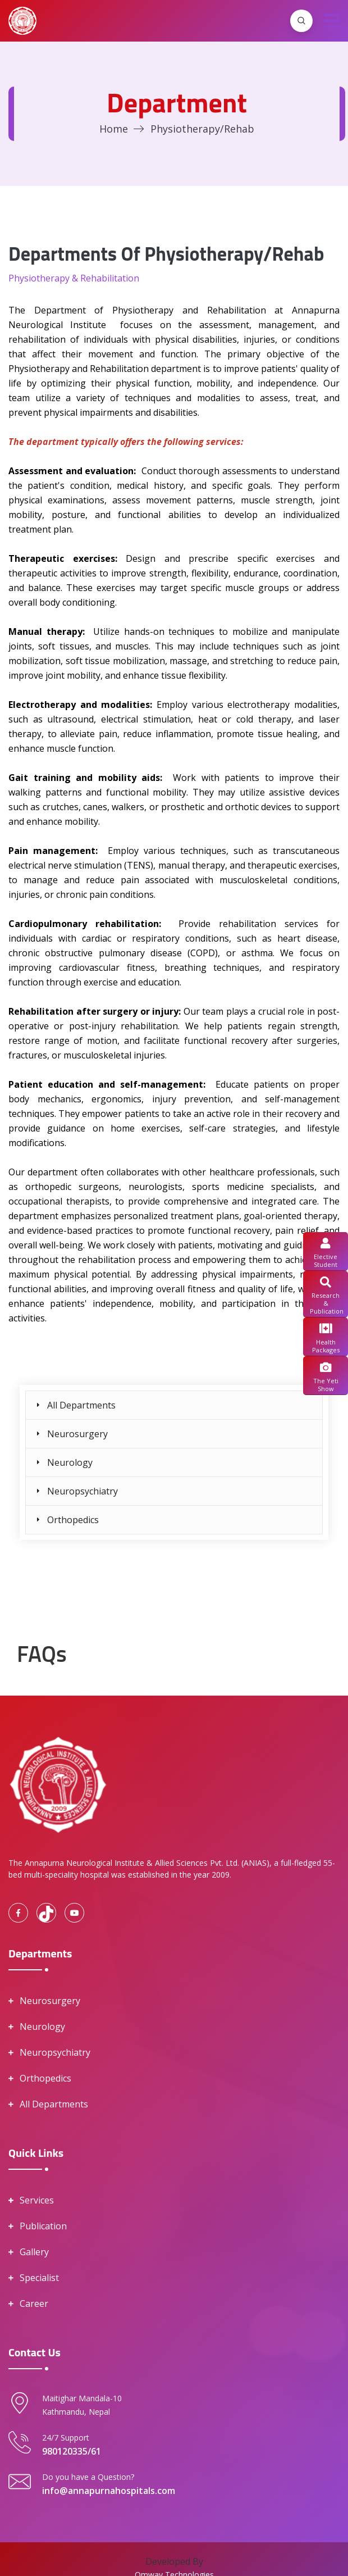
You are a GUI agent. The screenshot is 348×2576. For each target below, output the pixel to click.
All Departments (81, 1405)
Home (113, 128)
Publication (43, 2226)
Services (37, 2200)
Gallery (34, 2252)
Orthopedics (73, 1520)
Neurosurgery (77, 1434)
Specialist (39, 2277)
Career (34, 2303)
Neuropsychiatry (82, 1491)
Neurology (70, 1462)
